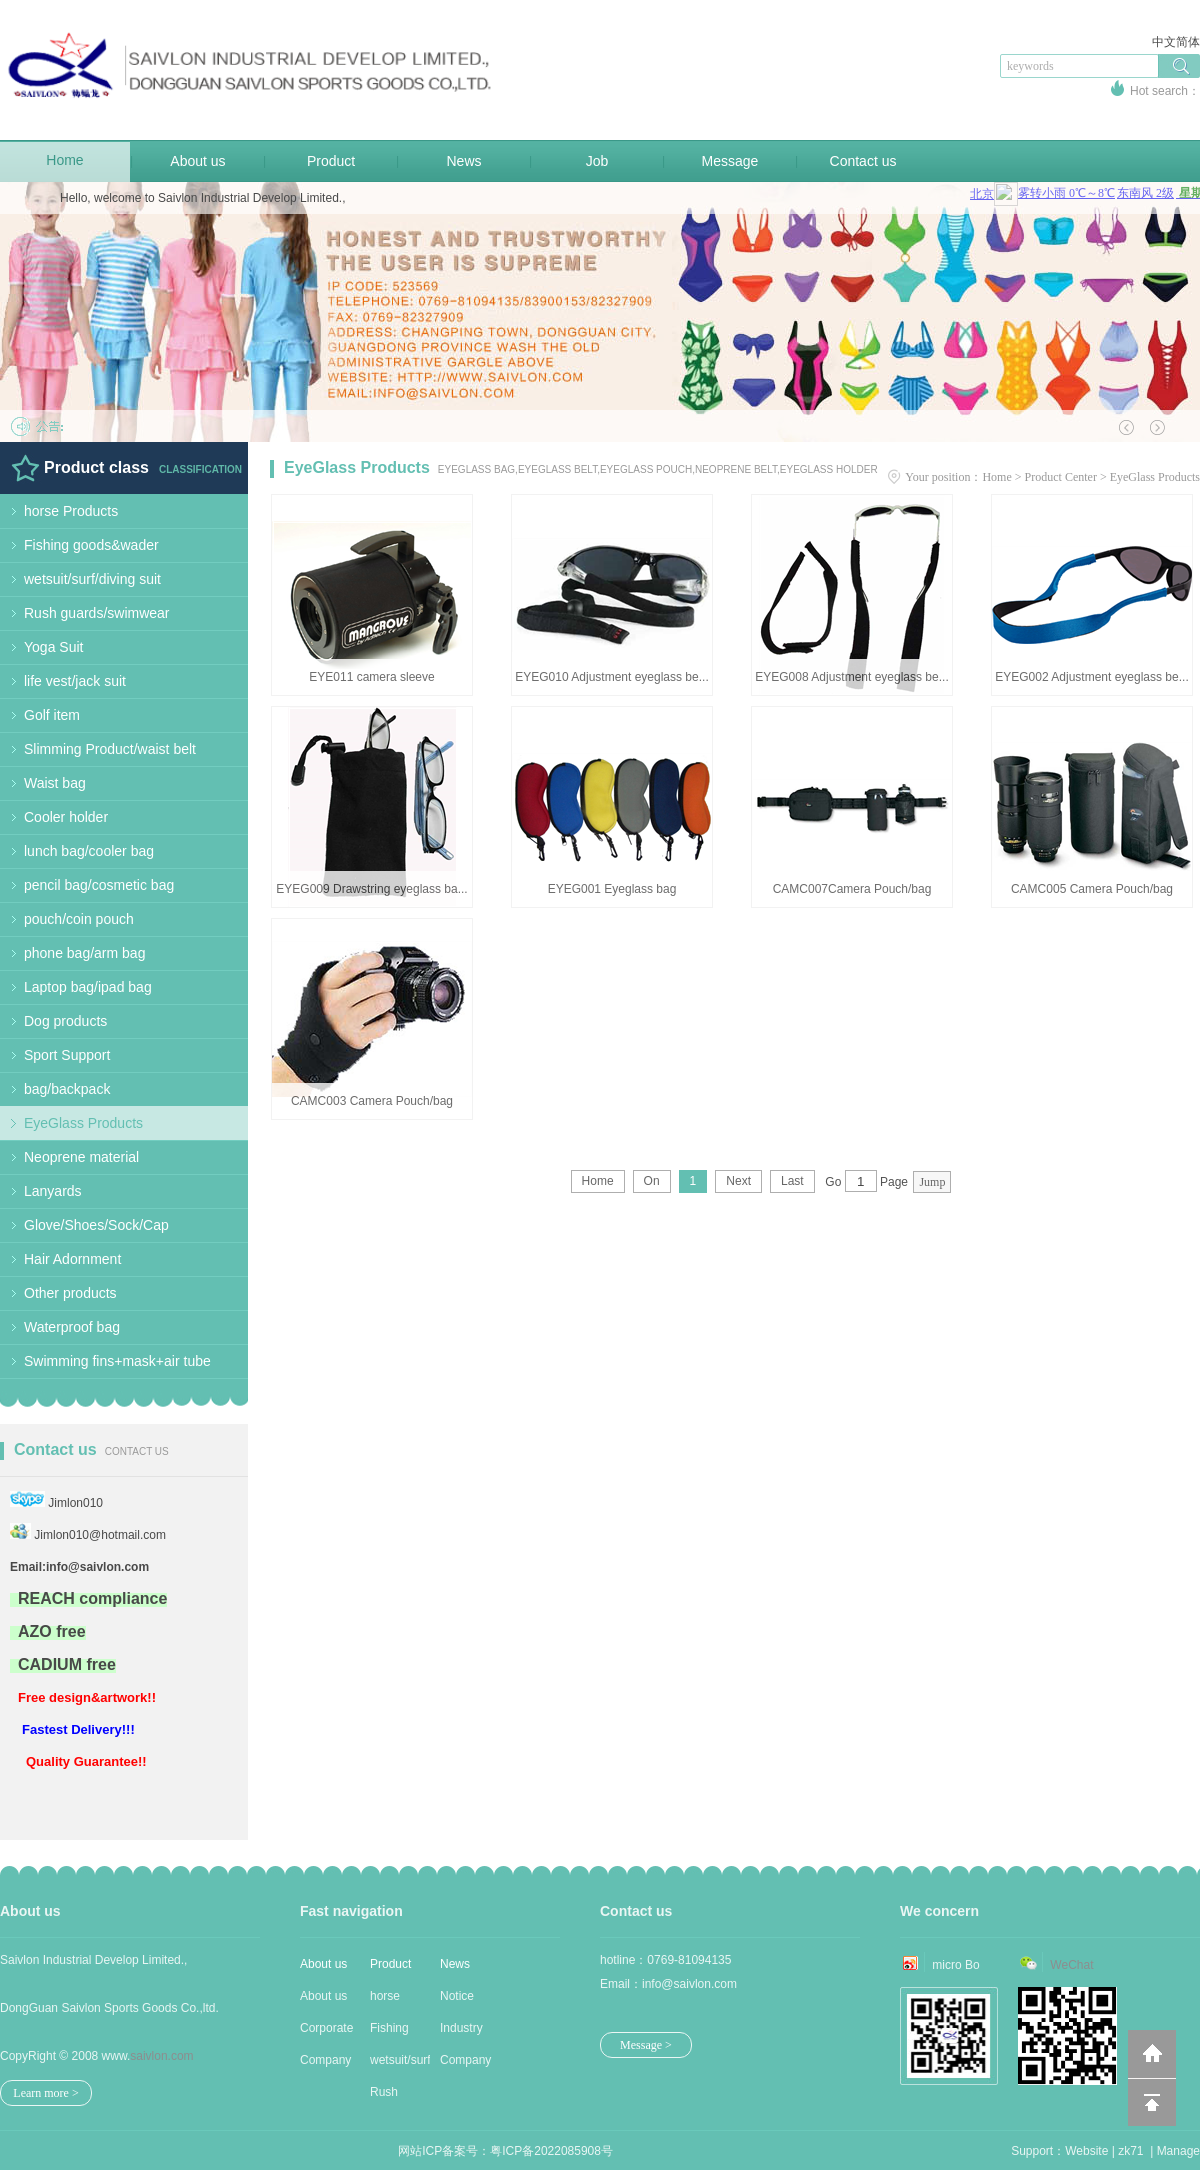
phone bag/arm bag (84, 953)
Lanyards (53, 1191)
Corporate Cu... (326, 2032)
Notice (457, 1996)
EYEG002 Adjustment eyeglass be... (1091, 677)
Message (730, 161)
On (652, 1181)
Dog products (65, 1021)
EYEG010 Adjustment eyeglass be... (611, 677)
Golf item (52, 715)
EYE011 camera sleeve (371, 677)
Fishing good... (389, 2032)
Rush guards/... (395, 2096)
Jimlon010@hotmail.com (100, 1535)
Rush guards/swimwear (97, 613)
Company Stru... (325, 2064)
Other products (70, 1293)
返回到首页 (1152, 2054)
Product (331, 161)
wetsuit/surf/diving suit (92, 579)
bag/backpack (67, 1089)
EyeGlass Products (83, 1123)
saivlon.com (161, 2056)
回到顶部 (1152, 2102)
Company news (465, 2064)
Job (597, 161)
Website (1086, 2151)
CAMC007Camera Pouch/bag (852, 889)
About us (197, 161)
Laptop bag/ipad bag (88, 987)
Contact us (863, 161)
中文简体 (1176, 42)
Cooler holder (66, 817)
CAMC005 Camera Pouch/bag (1092, 889)
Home (64, 160)
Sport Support (67, 1055)
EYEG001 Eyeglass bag (612, 889)
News (463, 161)
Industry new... (461, 2032)
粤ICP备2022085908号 (551, 2151)
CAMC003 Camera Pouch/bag (372, 1101)
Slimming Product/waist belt (110, 749)
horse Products (71, 511)
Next (738, 1181)
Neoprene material (81, 1157)
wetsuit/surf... (400, 2060)
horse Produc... (394, 2000)
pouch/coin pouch (79, 919)
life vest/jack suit (75, 681)
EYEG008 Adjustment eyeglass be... (851, 677)
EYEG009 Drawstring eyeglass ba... (371, 889)
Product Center (1061, 477)
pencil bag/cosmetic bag (99, 885)
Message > (646, 2045)
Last (792, 1181)
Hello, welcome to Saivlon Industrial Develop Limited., (202, 198)
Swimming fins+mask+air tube (117, 1361)
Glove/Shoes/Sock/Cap (96, 1225)
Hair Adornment (72, 1259)
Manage (1178, 2151)
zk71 (1130, 2151)
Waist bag (55, 783)
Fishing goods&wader (91, 545)
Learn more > (45, 2093)
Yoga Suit (53, 647)
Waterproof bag (72, 1327)
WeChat (1071, 1965)
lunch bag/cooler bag (89, 851)
